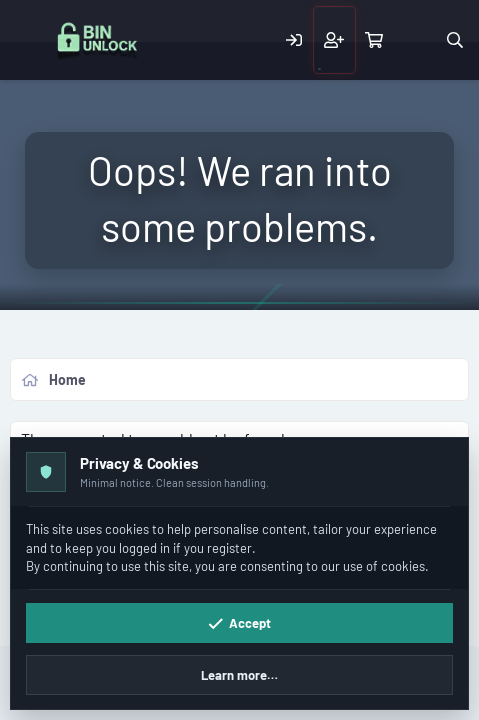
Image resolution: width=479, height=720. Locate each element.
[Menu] (28, 40)
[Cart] (374, 40)
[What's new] (414, 40)
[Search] (454, 40)
